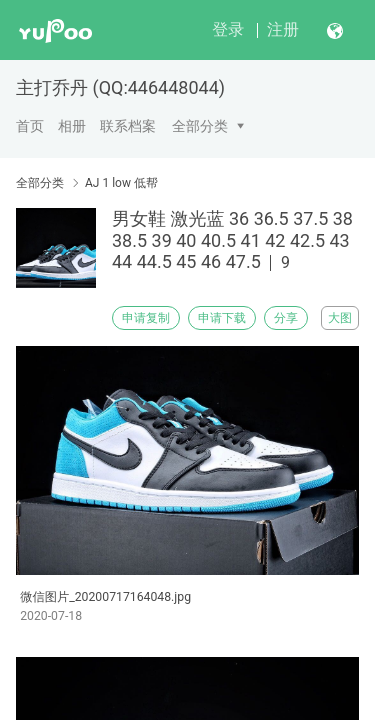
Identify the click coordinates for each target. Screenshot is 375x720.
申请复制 (146, 318)
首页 (30, 126)
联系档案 (128, 126)
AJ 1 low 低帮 (121, 183)
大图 (340, 318)
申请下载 (222, 318)
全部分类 (200, 126)
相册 (72, 126)
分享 (286, 318)
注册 (283, 29)
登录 (228, 29)
